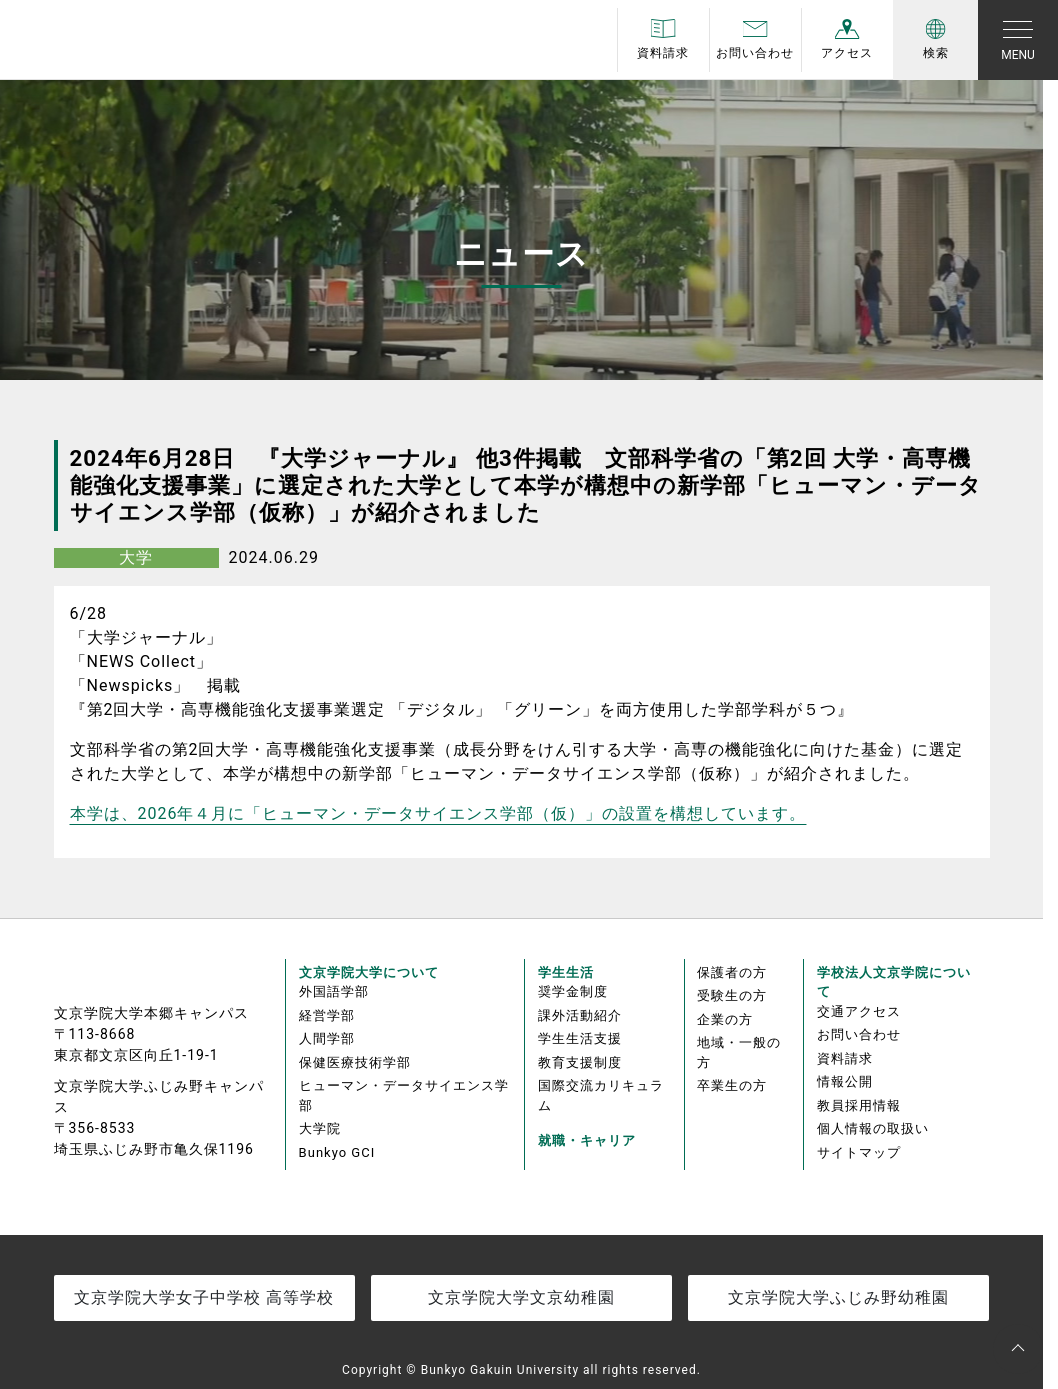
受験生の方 (732, 995)
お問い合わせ (859, 1034)
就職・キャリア (587, 1140)
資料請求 (845, 1058)
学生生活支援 (580, 1038)
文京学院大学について (369, 972)
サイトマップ (859, 1152)
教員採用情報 (859, 1105)
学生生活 (566, 972)
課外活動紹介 (580, 1015)
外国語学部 (334, 991)
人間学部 (327, 1038)
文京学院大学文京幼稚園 (521, 1297)
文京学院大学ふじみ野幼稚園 (838, 1297)
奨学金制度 (573, 991)
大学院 (320, 1128)
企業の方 (725, 1019)
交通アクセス (859, 1011)
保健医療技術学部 (355, 1062)
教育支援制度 (580, 1062)
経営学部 (327, 1015)
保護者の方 (732, 972)
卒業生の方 (732, 1085)
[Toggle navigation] (1018, 40)
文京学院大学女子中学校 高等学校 (204, 1297)
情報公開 (845, 1081)
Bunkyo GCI (337, 1152)
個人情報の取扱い (873, 1128)
